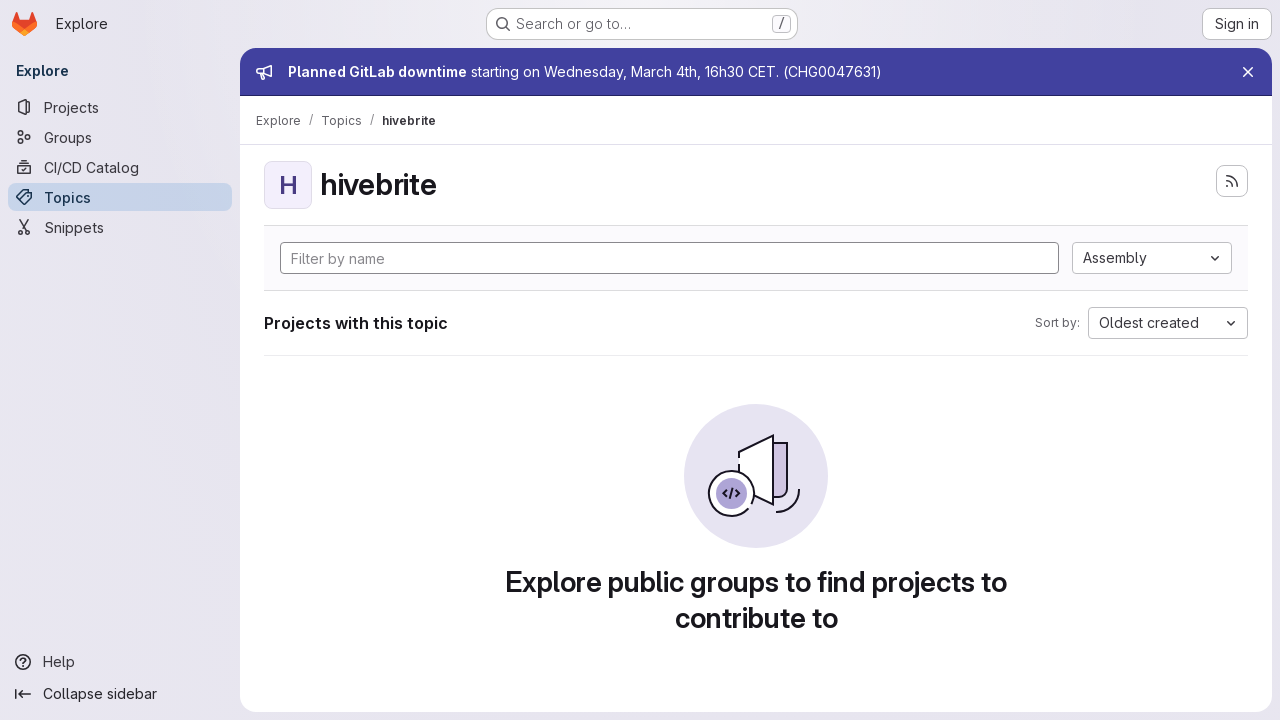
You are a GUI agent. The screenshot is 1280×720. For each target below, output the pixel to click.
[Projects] (120, 107)
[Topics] (120, 197)
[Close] (1248, 72)
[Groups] (120, 137)
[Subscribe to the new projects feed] (1232, 181)
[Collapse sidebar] (120, 694)
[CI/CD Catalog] (120, 167)
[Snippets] (120, 227)
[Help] (120, 662)
